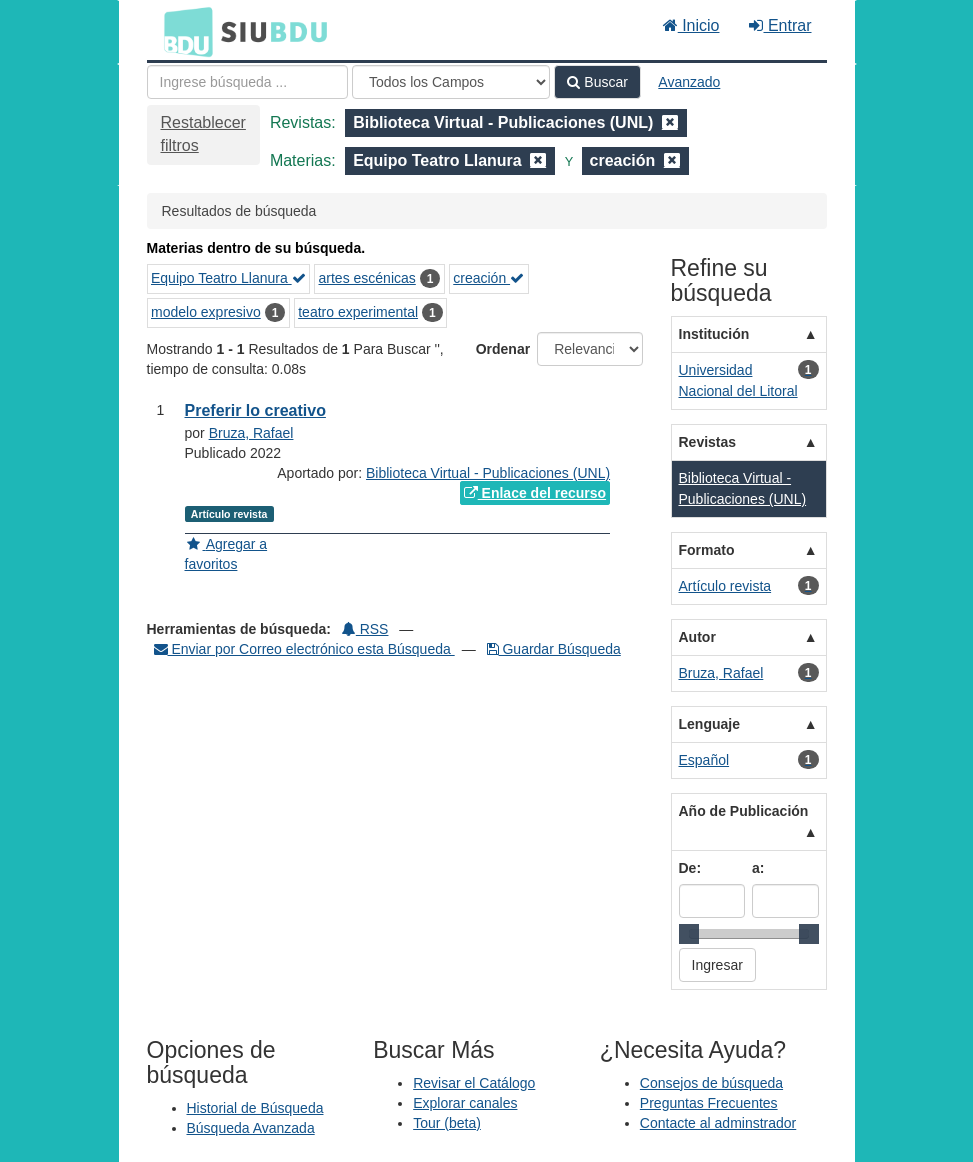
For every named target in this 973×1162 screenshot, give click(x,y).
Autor (697, 637)
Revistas (708, 442)
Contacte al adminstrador (718, 1123)
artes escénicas (367, 278)
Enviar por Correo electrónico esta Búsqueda (304, 649)
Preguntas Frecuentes (709, 1103)
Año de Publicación (744, 811)
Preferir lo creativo (255, 410)
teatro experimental (358, 312)
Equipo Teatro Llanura (228, 278)
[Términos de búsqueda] (247, 82)
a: (758, 868)
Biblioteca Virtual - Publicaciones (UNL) (488, 473)
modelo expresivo (206, 312)
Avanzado (689, 82)
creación (488, 278)
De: (690, 868)
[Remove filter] (670, 122)
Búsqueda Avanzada (251, 1128)
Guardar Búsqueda (554, 649)
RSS (365, 629)
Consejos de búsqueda (711, 1083)
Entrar (780, 25)
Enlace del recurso (535, 493)
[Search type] (451, 82)
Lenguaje (709, 724)
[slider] (689, 934)
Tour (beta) (447, 1123)
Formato (707, 550)
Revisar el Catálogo (474, 1083)
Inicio (691, 25)
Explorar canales (465, 1103)
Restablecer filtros (203, 134)
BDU (183, 31)
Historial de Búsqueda (255, 1108)
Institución (714, 334)
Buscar (597, 82)
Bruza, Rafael (251, 433)
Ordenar (503, 349)
